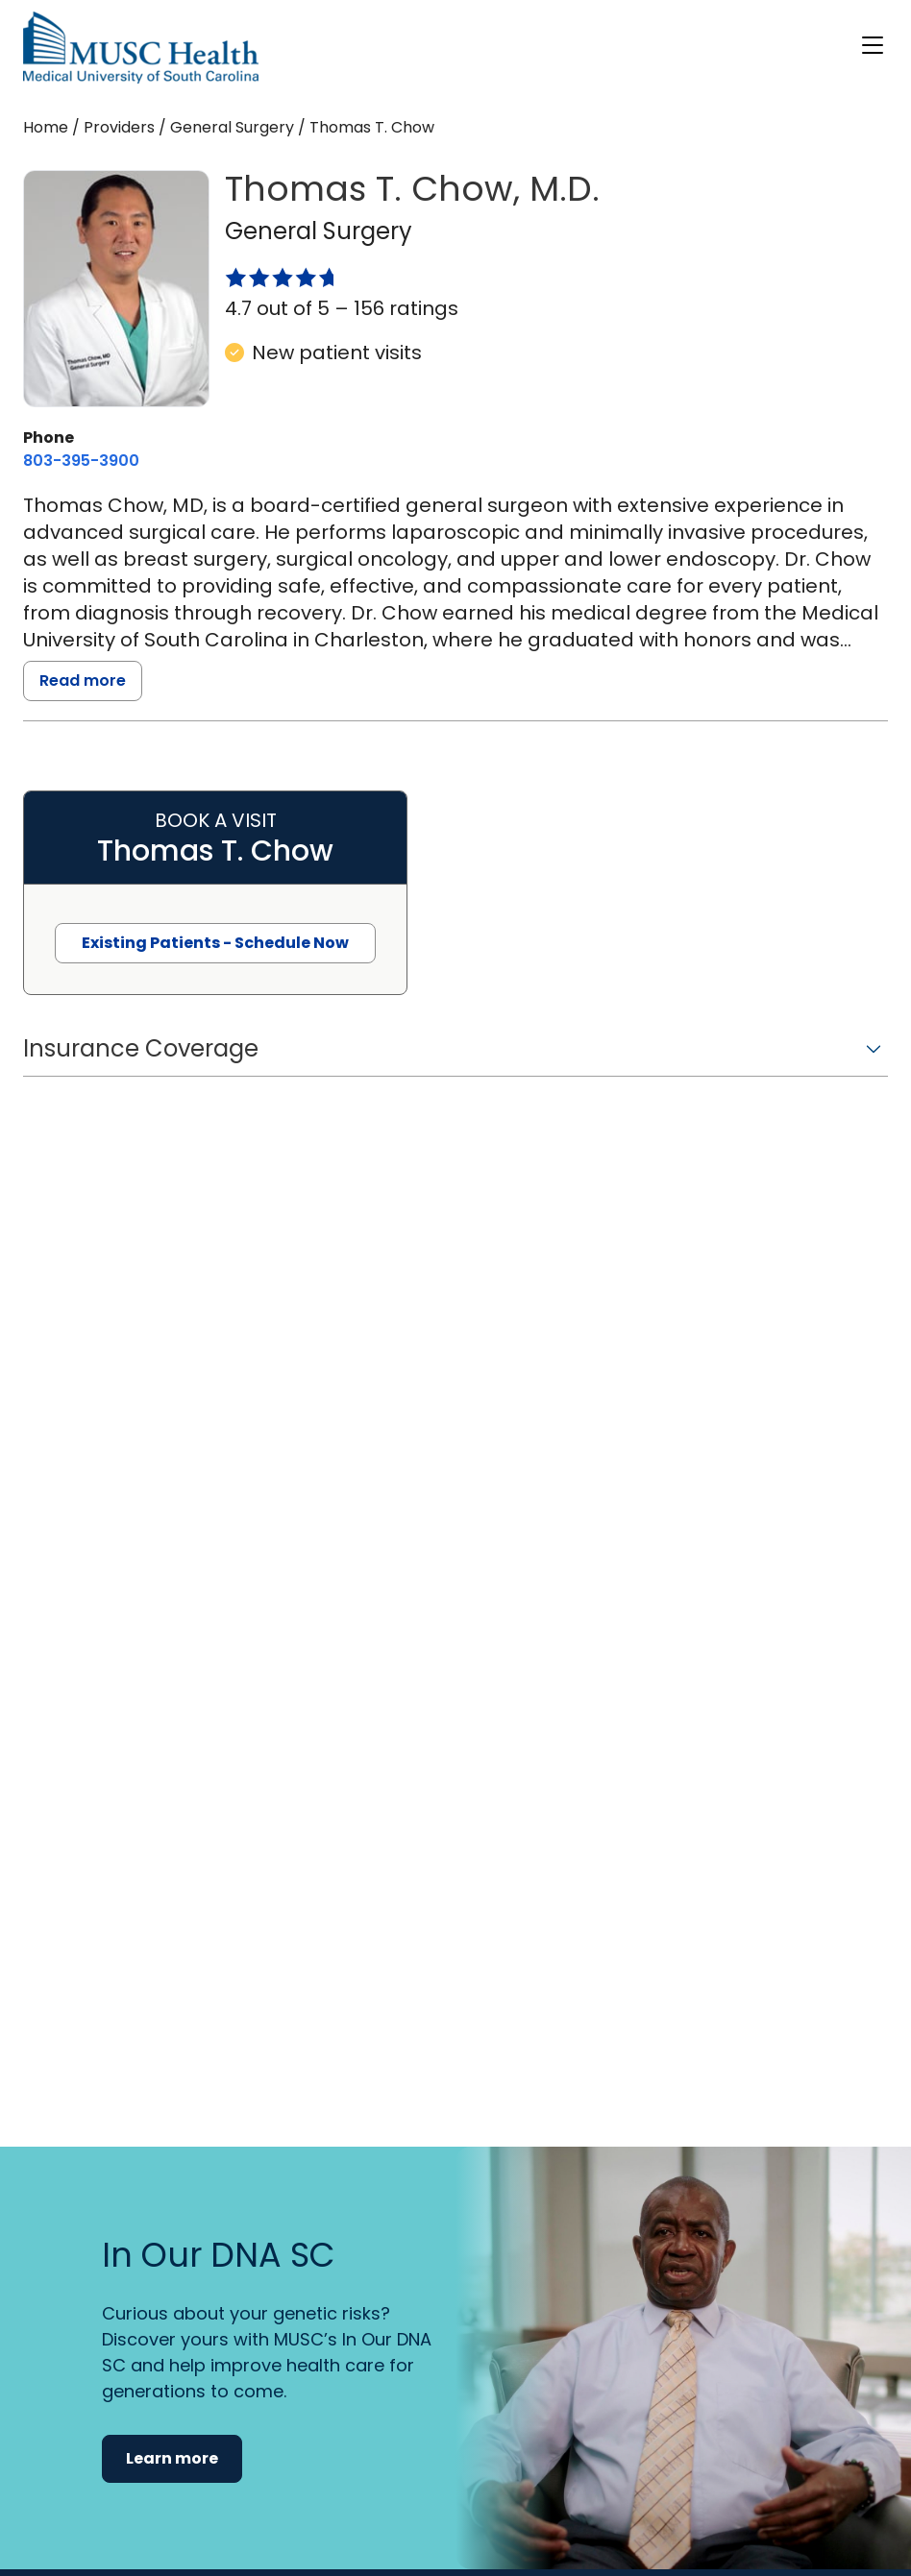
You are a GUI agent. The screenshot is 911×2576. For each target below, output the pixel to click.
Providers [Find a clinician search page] (119, 127)
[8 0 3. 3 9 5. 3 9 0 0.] (81, 461)
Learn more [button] (172, 2458)
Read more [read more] (82, 680)
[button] (455, 1055)
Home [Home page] (45, 127)
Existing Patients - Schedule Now (215, 943)
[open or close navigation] (872, 45)
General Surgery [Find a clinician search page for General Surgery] (232, 127)
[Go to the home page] (141, 48)
